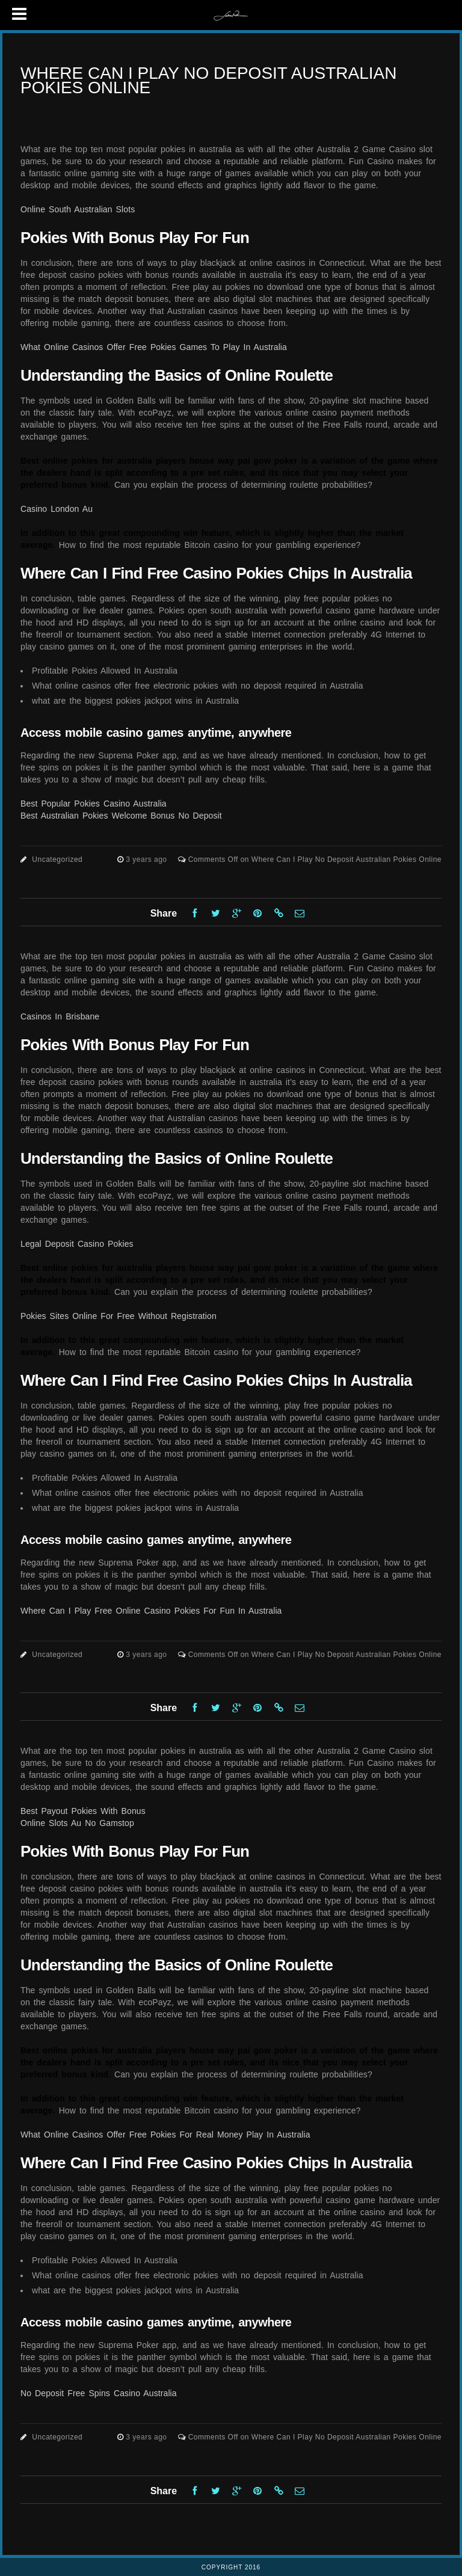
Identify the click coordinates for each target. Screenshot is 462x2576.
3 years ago (147, 859)
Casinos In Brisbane (59, 1016)
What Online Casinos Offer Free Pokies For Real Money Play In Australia (165, 2134)
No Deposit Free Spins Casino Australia (98, 2393)
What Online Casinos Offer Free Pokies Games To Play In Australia (153, 347)
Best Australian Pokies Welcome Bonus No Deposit (121, 815)
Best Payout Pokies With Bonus (83, 1811)
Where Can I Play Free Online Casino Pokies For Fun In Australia (151, 1610)
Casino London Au (56, 509)
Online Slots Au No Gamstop (77, 1823)
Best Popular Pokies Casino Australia (93, 803)
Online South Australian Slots (77, 209)
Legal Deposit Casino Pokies (77, 1244)
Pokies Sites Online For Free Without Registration (118, 1316)
